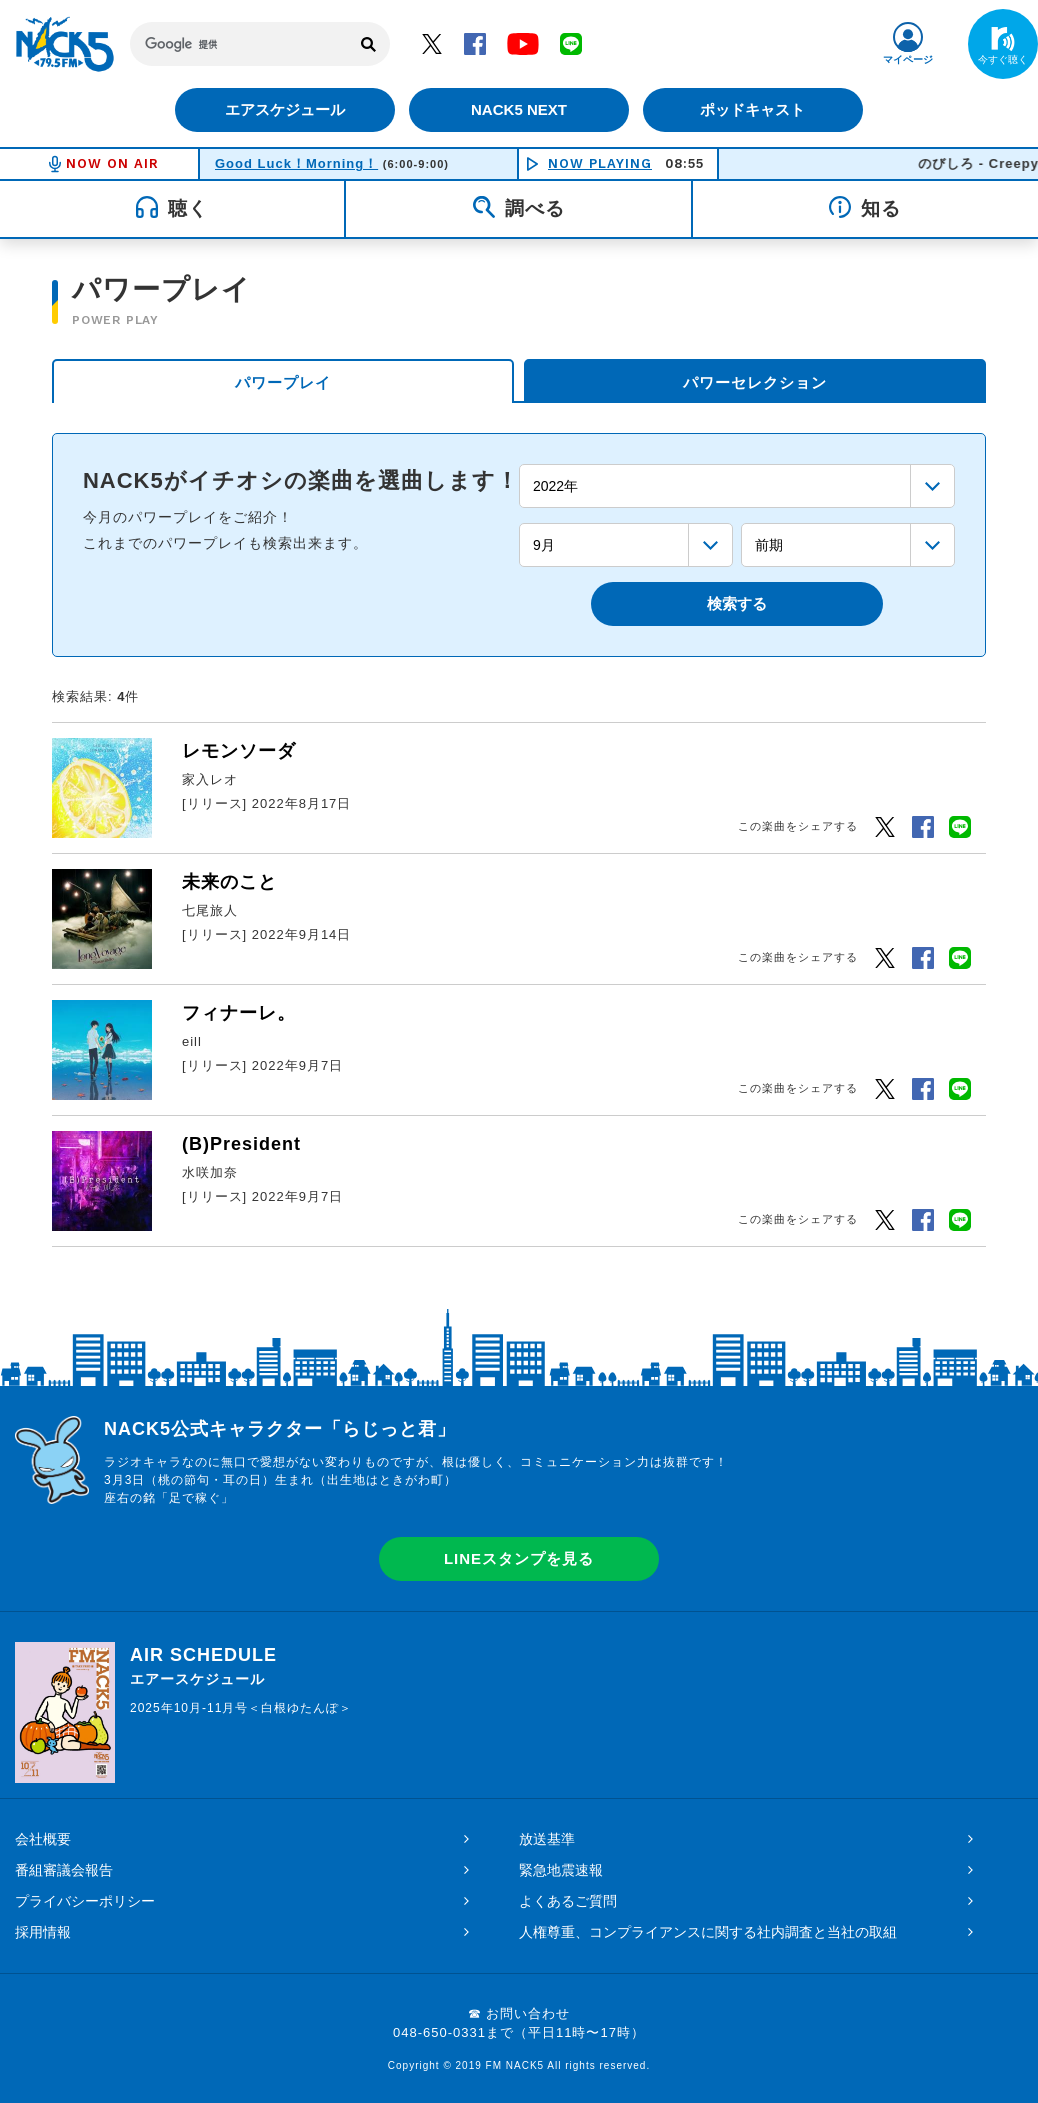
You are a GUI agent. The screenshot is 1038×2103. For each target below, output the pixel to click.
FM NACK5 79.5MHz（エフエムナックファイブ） (65, 44)
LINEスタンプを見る (519, 1558)
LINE (571, 43)
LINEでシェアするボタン (960, 826)
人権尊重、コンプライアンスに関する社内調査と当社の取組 (708, 1932)
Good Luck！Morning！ (296, 163)
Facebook (475, 43)
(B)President (241, 1144)
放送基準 (547, 1839)
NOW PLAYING (600, 163)
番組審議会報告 (64, 1870)
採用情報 (43, 1932)
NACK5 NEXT (519, 109)
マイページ (908, 59)
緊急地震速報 (561, 1870)
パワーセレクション (755, 382)
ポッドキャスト (754, 109)
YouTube (523, 43)
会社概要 (43, 1839)
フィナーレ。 (239, 1013)
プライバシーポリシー (85, 1901)
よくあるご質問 (568, 1901)
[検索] (239, 44)
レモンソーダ (239, 751)
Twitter (432, 43)
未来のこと (229, 882)
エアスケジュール (284, 109)
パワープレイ (283, 382)
